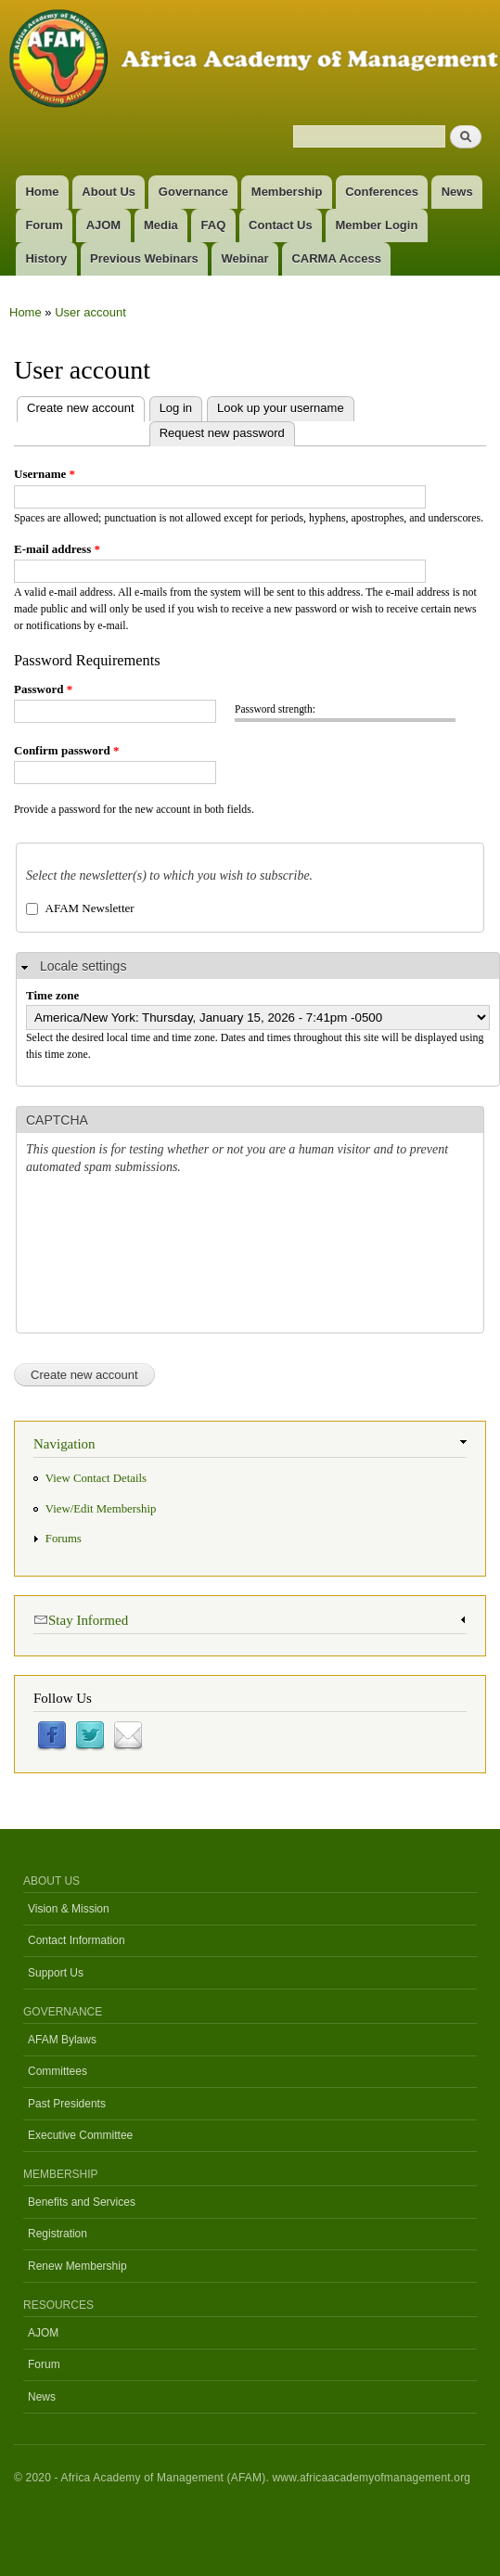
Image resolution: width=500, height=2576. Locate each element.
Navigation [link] (64, 1443)
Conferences (381, 192)
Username (44, 474)
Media (161, 225)
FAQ (213, 225)
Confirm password (66, 750)
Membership (287, 192)
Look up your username (280, 408)
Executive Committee (80, 2135)
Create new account (76, 406)
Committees (57, 2071)
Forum (43, 225)
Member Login (377, 225)
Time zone (52, 995)
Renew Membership (77, 2266)
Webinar (245, 258)
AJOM (104, 225)
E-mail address (57, 549)
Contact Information (76, 1940)
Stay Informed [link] (80, 1619)
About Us (108, 192)
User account (90, 312)
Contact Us (281, 225)
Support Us (55, 1972)
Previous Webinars (144, 258)
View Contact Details (96, 1478)
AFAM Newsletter (90, 908)
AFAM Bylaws (62, 2039)
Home (41, 192)
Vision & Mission (68, 1908)
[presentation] (102, 1256)
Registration (57, 2233)
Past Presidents (67, 2103)
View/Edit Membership (101, 1508)
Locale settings (83, 966)
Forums (63, 1538)
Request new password (222, 433)
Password (43, 689)
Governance (193, 192)
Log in (176, 408)
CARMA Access (336, 258)
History (46, 258)
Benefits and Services (81, 2202)
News (457, 192)
